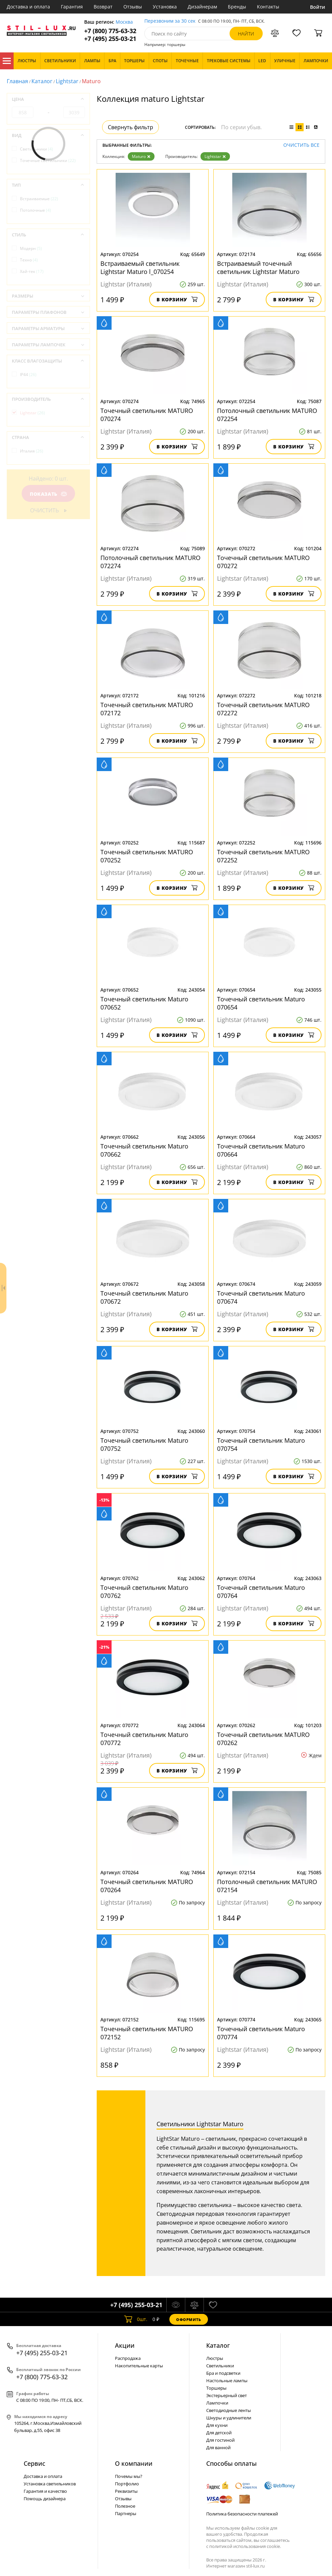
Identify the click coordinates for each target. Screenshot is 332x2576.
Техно (29, 260)
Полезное (125, 2506)
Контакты (268, 6)
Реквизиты (126, 2491)
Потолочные (35, 210)
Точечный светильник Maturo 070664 (261, 1150)
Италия (31, 451)
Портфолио (127, 2484)
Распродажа (128, 2358)
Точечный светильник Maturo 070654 (261, 1003)
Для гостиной (220, 2440)
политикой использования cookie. (245, 2546)
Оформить (188, 2319)
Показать (48, 494)
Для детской (219, 2433)
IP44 (28, 374)
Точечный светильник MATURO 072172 (146, 709)
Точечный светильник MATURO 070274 (146, 415)
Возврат (103, 6)
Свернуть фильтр (130, 127)
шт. (135, 2319)
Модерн (31, 248)
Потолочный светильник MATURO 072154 (267, 1886)
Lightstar (67, 81)
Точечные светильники (48, 160)
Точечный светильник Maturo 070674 (261, 1297)
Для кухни (217, 2425)
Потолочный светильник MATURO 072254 (267, 415)
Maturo (141, 156)
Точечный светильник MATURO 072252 (263, 856)
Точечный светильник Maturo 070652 (144, 1003)
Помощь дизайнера (45, 2499)
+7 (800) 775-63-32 (110, 31)
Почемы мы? (128, 2476)
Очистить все (301, 145)
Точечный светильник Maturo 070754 (261, 1444)
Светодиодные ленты (228, 2410)
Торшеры (216, 2388)
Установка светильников (50, 2484)
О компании (133, 2463)
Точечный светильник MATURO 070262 (263, 1739)
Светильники (36, 149)
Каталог (7, 61)
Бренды (237, 6)
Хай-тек (32, 271)
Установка (165, 6)
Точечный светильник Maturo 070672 (144, 1297)
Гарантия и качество (45, 2491)
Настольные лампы (226, 2380)
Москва (124, 22)
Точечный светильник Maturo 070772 (144, 1739)
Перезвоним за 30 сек (169, 21)
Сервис (34, 2463)
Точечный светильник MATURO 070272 (263, 562)
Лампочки (217, 2403)
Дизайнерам (202, 6)
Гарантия (72, 6)
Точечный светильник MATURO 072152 (146, 2033)
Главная (17, 81)
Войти (317, 7)
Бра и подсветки (223, 2373)
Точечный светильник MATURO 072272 (263, 709)
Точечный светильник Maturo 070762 (144, 1591)
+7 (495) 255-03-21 (110, 39)
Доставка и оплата (28, 6)
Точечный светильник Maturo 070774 (261, 2033)
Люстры (214, 2358)
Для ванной (218, 2447)
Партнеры (125, 2513)
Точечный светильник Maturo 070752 (144, 1444)
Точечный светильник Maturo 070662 (144, 1150)
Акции (125, 2345)
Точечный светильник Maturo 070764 (261, 1591)
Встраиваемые (39, 199)
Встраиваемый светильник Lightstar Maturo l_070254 (140, 267)
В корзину (177, 299)
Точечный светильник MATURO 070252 (146, 856)
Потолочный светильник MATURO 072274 (150, 562)
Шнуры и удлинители (228, 2418)
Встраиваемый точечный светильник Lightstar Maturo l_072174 (258, 267)
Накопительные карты (139, 2366)
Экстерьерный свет (226, 2395)
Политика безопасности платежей (242, 2514)
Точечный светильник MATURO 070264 (146, 1886)
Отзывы (132, 6)
